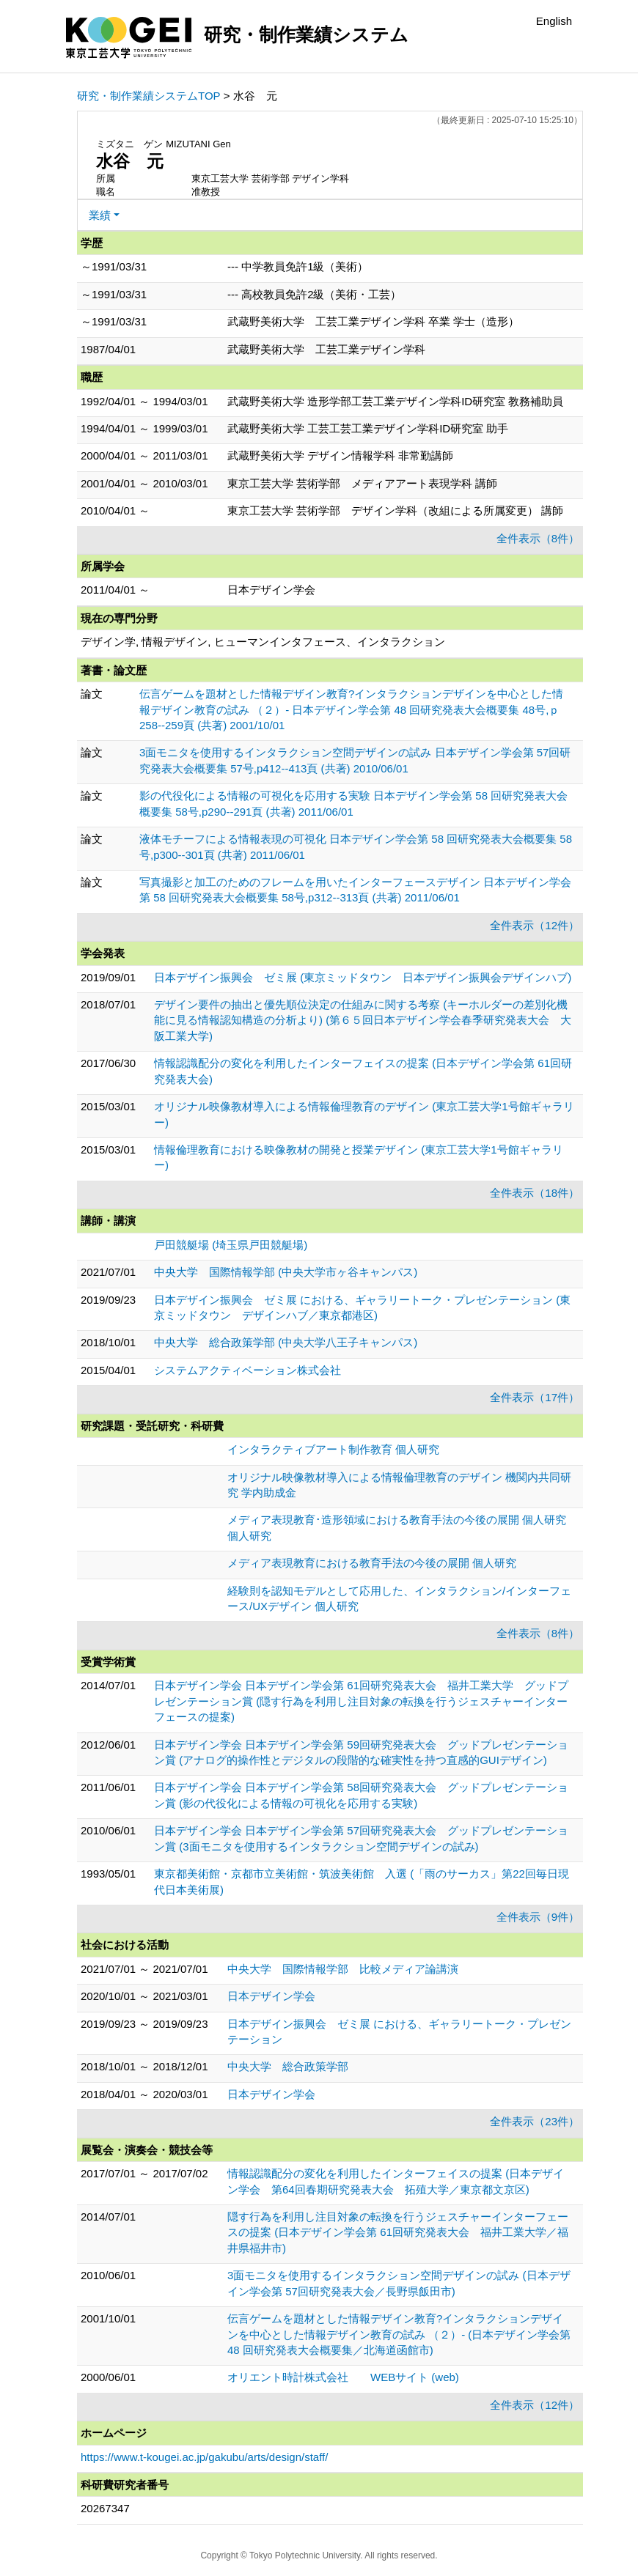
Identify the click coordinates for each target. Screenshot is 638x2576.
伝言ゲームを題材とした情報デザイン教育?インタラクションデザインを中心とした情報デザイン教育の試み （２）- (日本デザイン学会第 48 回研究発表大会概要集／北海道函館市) (399, 2334)
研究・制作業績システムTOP (149, 95)
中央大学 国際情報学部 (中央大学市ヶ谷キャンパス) (285, 1272)
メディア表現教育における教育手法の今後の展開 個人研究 (371, 1563)
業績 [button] (100, 215)
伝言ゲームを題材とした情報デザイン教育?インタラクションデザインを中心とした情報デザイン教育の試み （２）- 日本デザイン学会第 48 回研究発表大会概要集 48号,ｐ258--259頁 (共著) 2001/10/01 (351, 709)
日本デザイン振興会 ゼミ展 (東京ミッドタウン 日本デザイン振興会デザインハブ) (362, 977)
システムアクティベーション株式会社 (247, 1370)
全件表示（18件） (534, 1192)
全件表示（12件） (534, 925)
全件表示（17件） (534, 1397)
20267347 (105, 2508)
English (554, 21)
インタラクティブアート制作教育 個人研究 (333, 1449)
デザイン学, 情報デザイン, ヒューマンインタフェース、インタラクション (263, 641)
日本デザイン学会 (271, 1996)
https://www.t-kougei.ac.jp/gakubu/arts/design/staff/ (204, 2457)
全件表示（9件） (537, 1917)
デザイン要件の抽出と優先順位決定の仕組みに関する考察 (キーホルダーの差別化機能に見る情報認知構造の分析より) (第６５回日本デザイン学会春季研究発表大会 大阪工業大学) (362, 1020)
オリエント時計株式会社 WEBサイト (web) (343, 2377)
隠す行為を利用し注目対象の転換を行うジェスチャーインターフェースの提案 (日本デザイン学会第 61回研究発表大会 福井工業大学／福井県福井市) (397, 2232)
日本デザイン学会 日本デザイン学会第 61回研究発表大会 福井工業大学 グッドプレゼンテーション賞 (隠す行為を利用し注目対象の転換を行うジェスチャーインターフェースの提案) (361, 1701)
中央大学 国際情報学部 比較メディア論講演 (342, 1969)
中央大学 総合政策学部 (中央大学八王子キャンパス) (285, 1342)
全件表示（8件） (537, 538)
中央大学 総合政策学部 (287, 2066)
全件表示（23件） (534, 2121)
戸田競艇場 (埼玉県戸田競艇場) (230, 1245)
